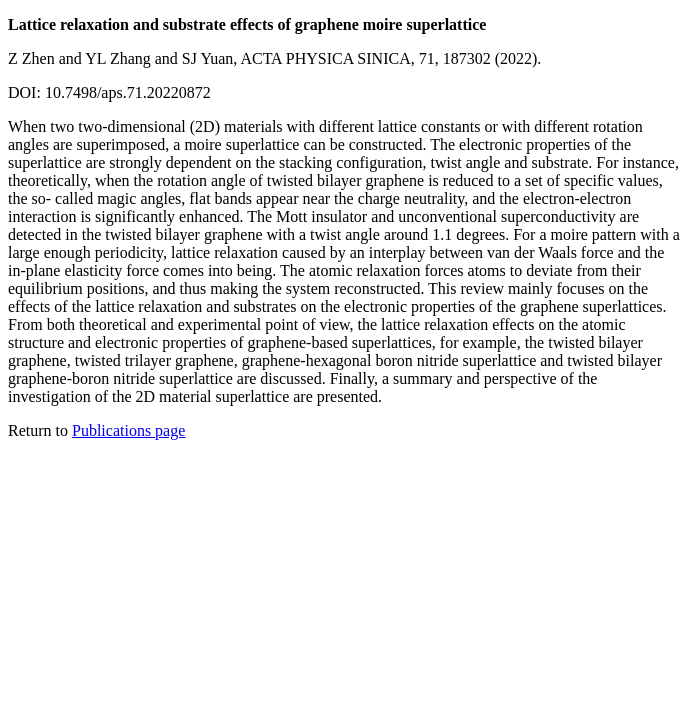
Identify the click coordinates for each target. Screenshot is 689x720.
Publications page (128, 430)
